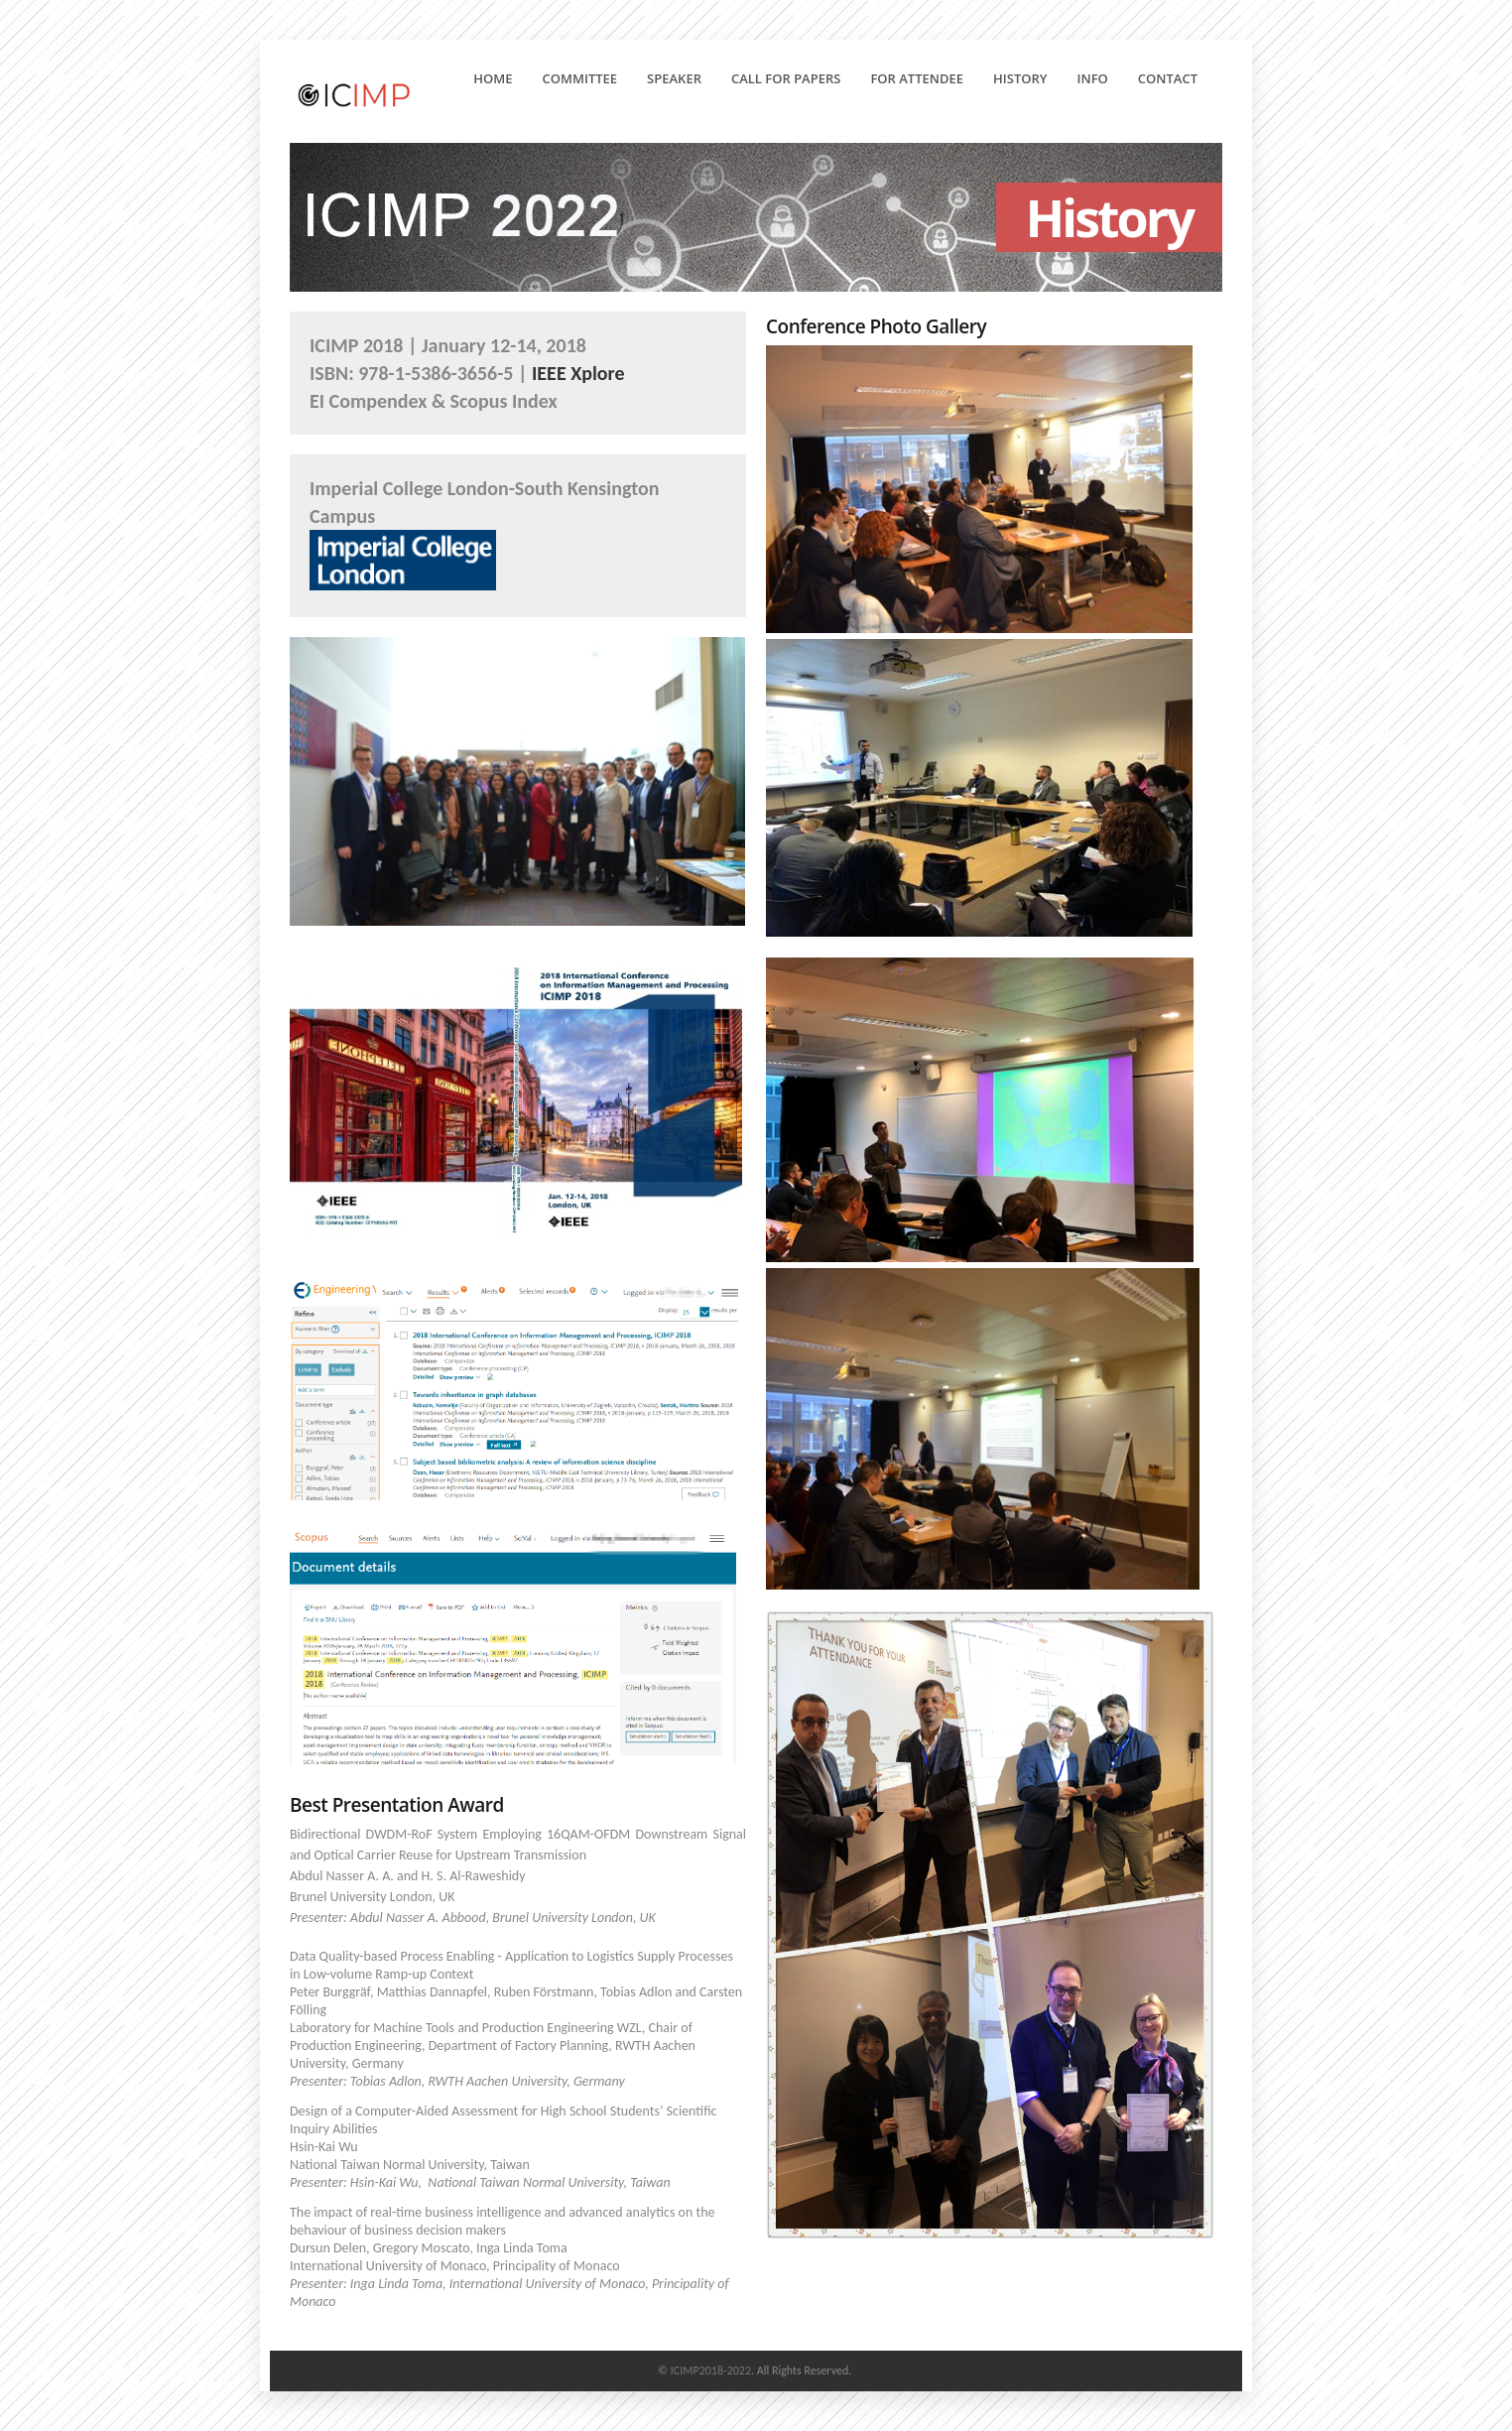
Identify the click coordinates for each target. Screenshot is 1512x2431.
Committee (580, 78)
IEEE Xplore (578, 373)
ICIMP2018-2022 (711, 2370)
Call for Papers (792, 78)
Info (1099, 78)
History (1026, 78)
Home (492, 78)
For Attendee (923, 78)
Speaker (674, 78)
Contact (1167, 78)
